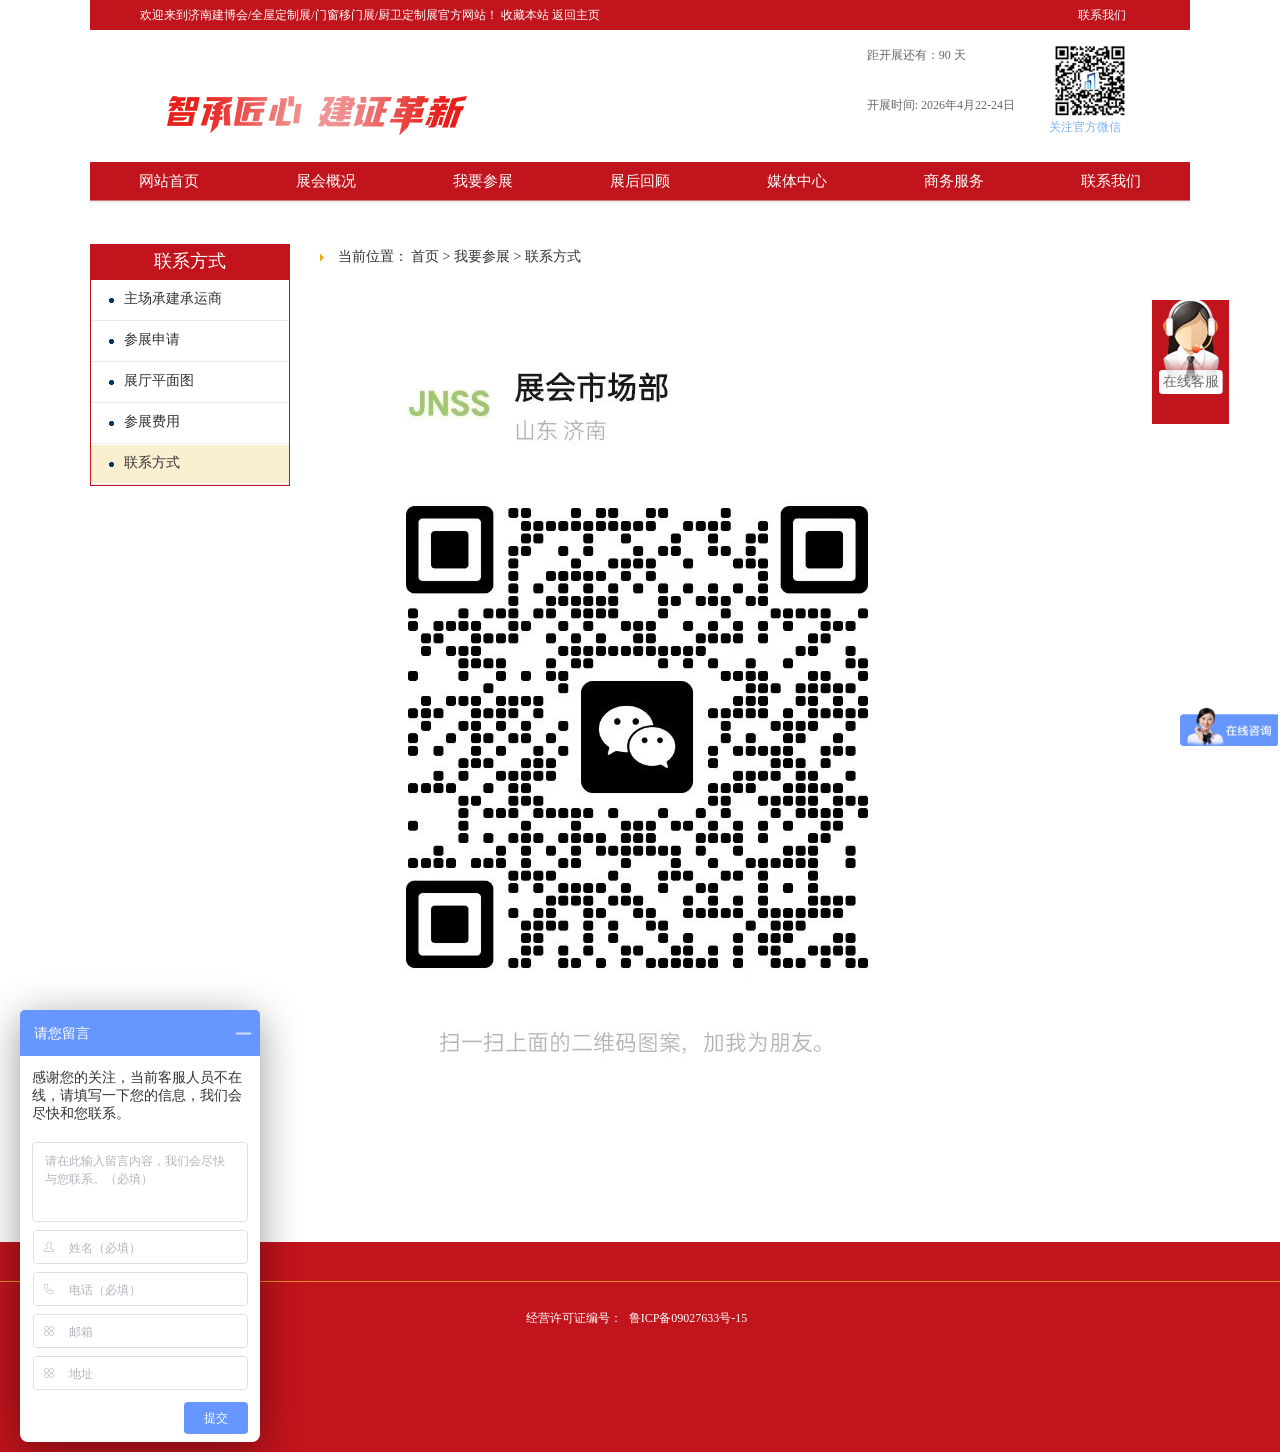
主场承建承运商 (165, 298)
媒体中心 (797, 181)
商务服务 (954, 181)
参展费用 (144, 421)
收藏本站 (525, 15)
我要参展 (483, 181)
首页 (425, 256)
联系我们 (1102, 15)
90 (945, 55)
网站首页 (169, 181)
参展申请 (144, 339)
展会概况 (326, 181)
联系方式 (144, 462)
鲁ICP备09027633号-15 (688, 1318)
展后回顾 (640, 181)
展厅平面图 (151, 380)
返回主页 (576, 15)
